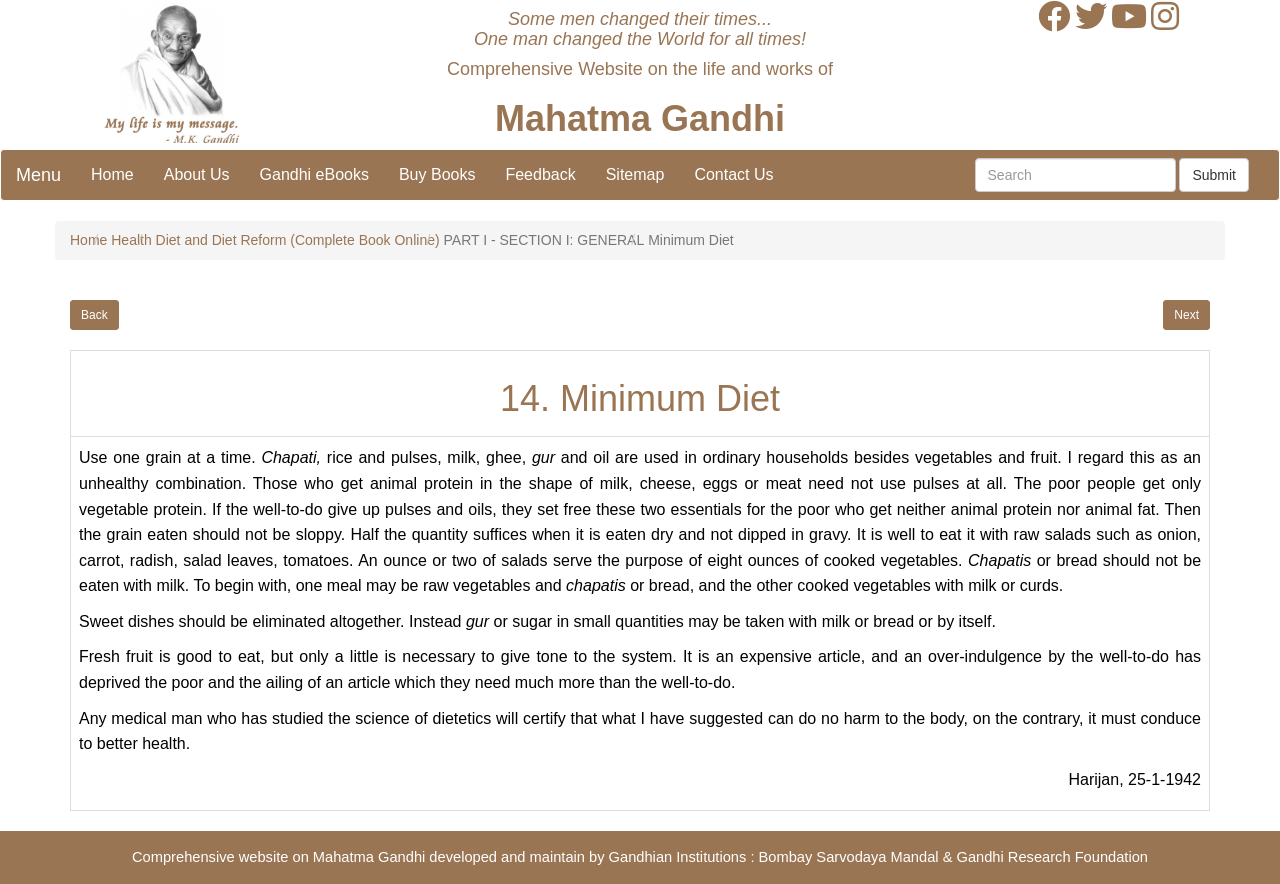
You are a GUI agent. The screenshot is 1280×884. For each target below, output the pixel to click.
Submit (1214, 175)
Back (94, 315)
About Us (197, 174)
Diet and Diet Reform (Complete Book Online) (298, 240)
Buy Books (437, 174)
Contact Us (733, 174)
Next (1186, 315)
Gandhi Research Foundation (1052, 857)
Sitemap (635, 174)
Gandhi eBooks (314, 174)
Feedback (540, 174)
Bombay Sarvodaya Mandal (849, 857)
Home (112, 174)
